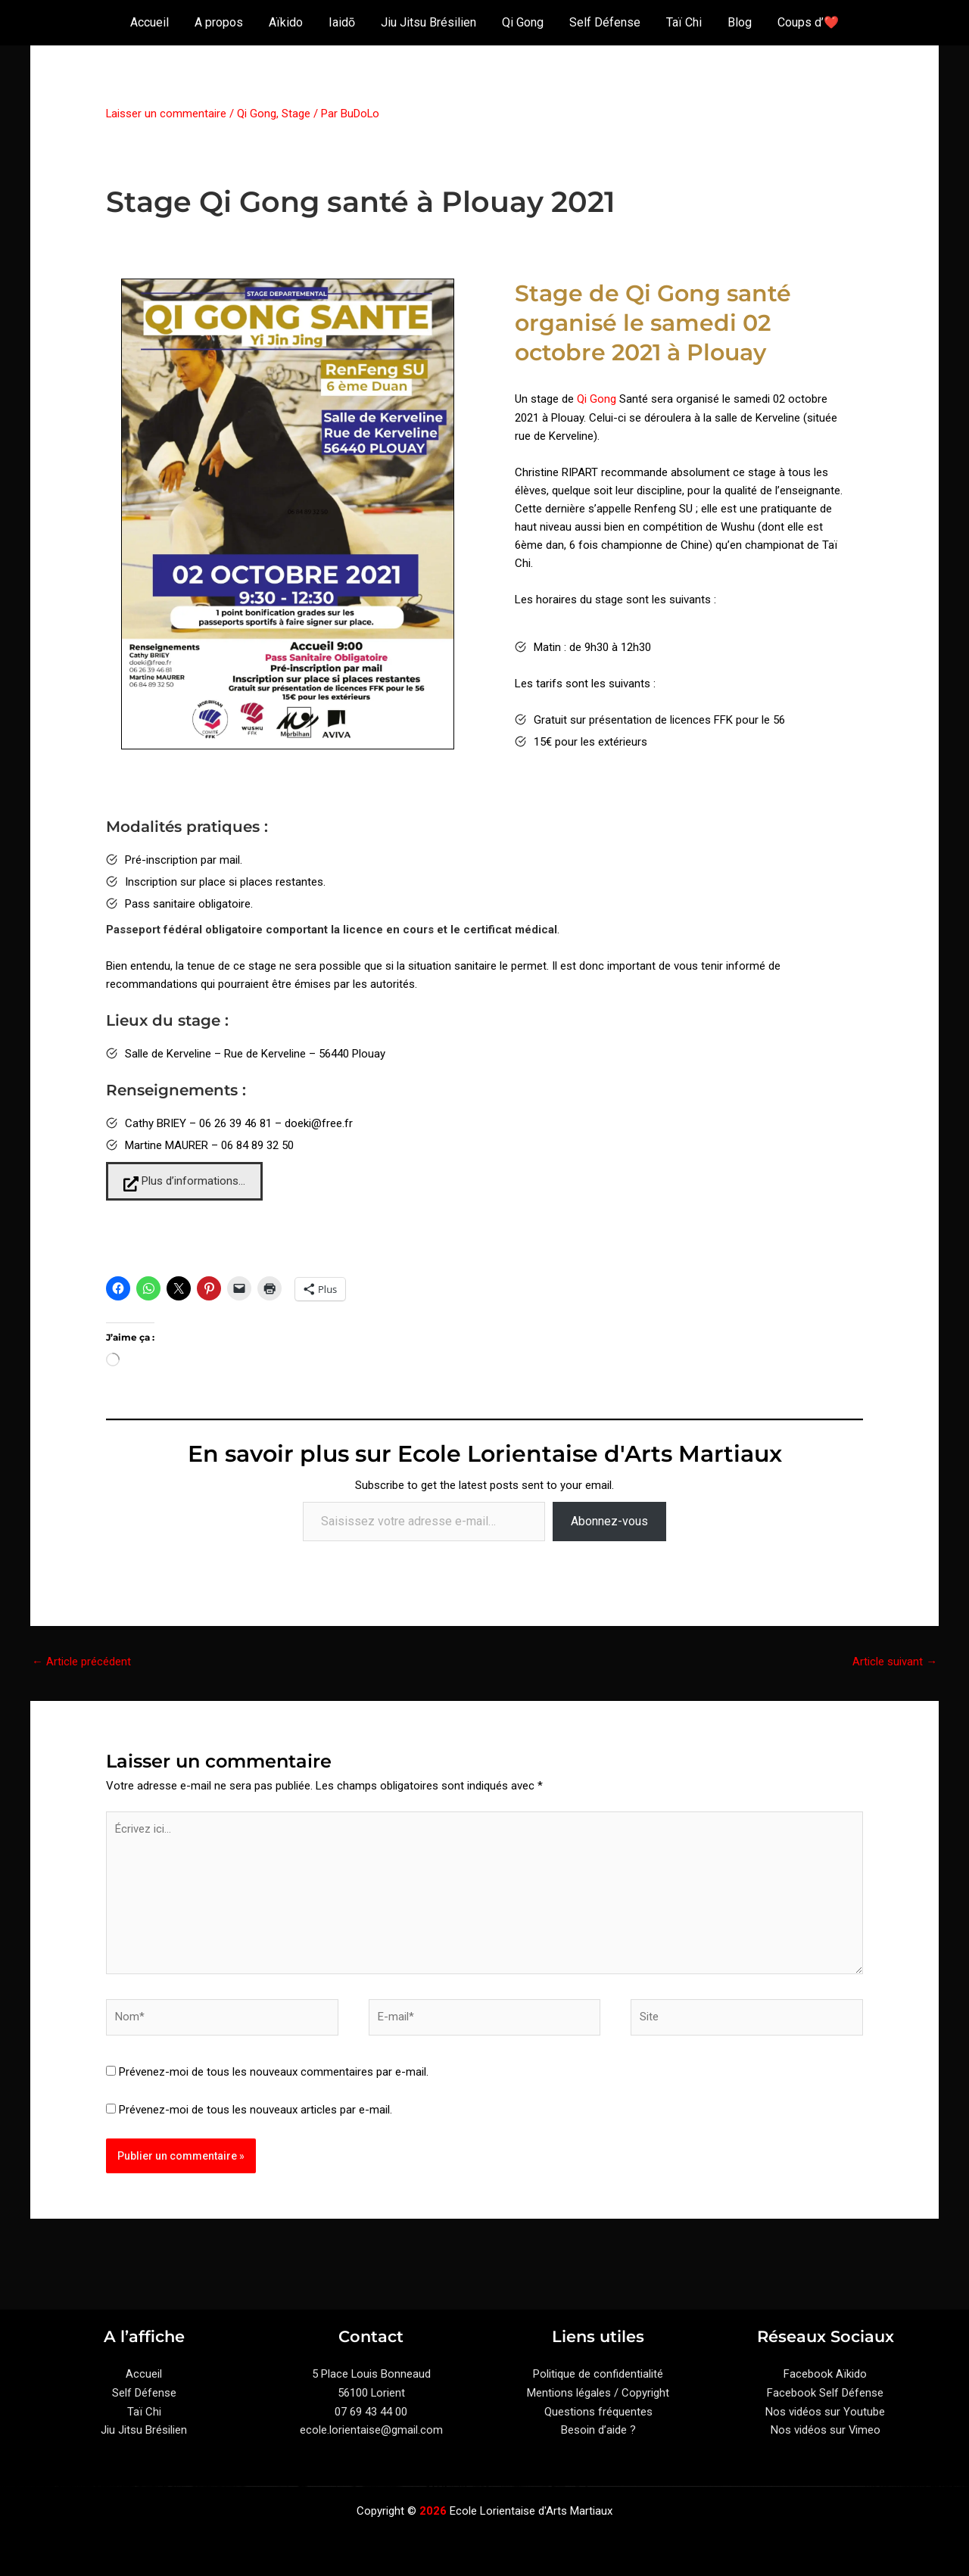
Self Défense (602, 22)
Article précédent (81, 1661)
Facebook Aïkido (825, 2374)
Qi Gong (522, 22)
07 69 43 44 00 (371, 2411)
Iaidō (344, 22)
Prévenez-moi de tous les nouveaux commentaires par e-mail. (273, 2072)
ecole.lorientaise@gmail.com (371, 2429)
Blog (734, 22)
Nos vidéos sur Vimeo (825, 2429)
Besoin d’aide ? (598, 2429)
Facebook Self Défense (825, 2393)
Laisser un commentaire (166, 113)
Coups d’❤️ (801, 22)
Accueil (156, 22)
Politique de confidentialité (598, 2374)
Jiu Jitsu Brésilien (429, 22)
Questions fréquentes (598, 2411)
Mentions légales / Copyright (598, 2393)
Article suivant (894, 1661)
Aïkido (290, 22)
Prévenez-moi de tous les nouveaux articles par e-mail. (255, 2111)
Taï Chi (680, 22)
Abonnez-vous (609, 1520)
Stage (296, 113)
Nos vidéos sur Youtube (825, 2411)
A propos (224, 22)
